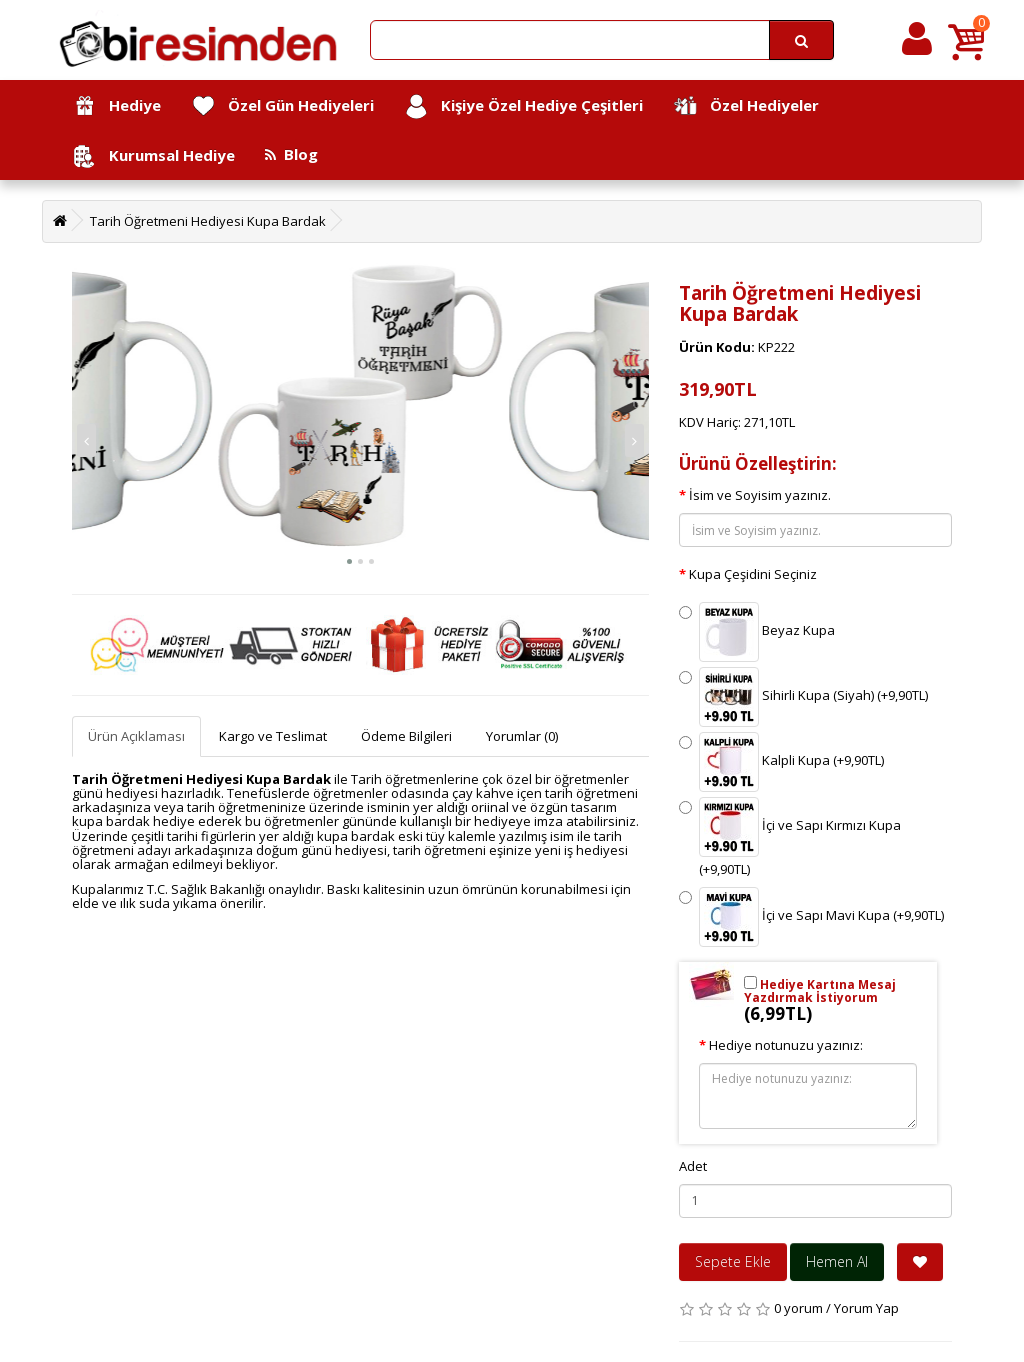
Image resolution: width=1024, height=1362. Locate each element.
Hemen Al (837, 1261)
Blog (291, 154)
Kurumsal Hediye (153, 156)
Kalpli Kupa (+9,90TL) (781, 762)
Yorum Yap (866, 1308)
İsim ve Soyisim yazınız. (760, 495)
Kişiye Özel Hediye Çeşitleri (523, 106)
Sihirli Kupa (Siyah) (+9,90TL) (803, 697)
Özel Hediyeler (746, 106)
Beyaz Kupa (757, 632)
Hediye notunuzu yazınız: (786, 1045)
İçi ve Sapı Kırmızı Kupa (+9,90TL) (790, 837)
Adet (693, 1166)
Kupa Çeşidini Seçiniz (753, 574)
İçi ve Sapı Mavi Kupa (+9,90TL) (811, 917)
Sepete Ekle (733, 1261)
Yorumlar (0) (522, 736)
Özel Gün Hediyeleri (282, 106)
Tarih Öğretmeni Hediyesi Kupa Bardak (208, 221)
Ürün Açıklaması (136, 736)
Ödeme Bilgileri (406, 736)
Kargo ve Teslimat (273, 736)
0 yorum (798, 1308)
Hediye (116, 106)
